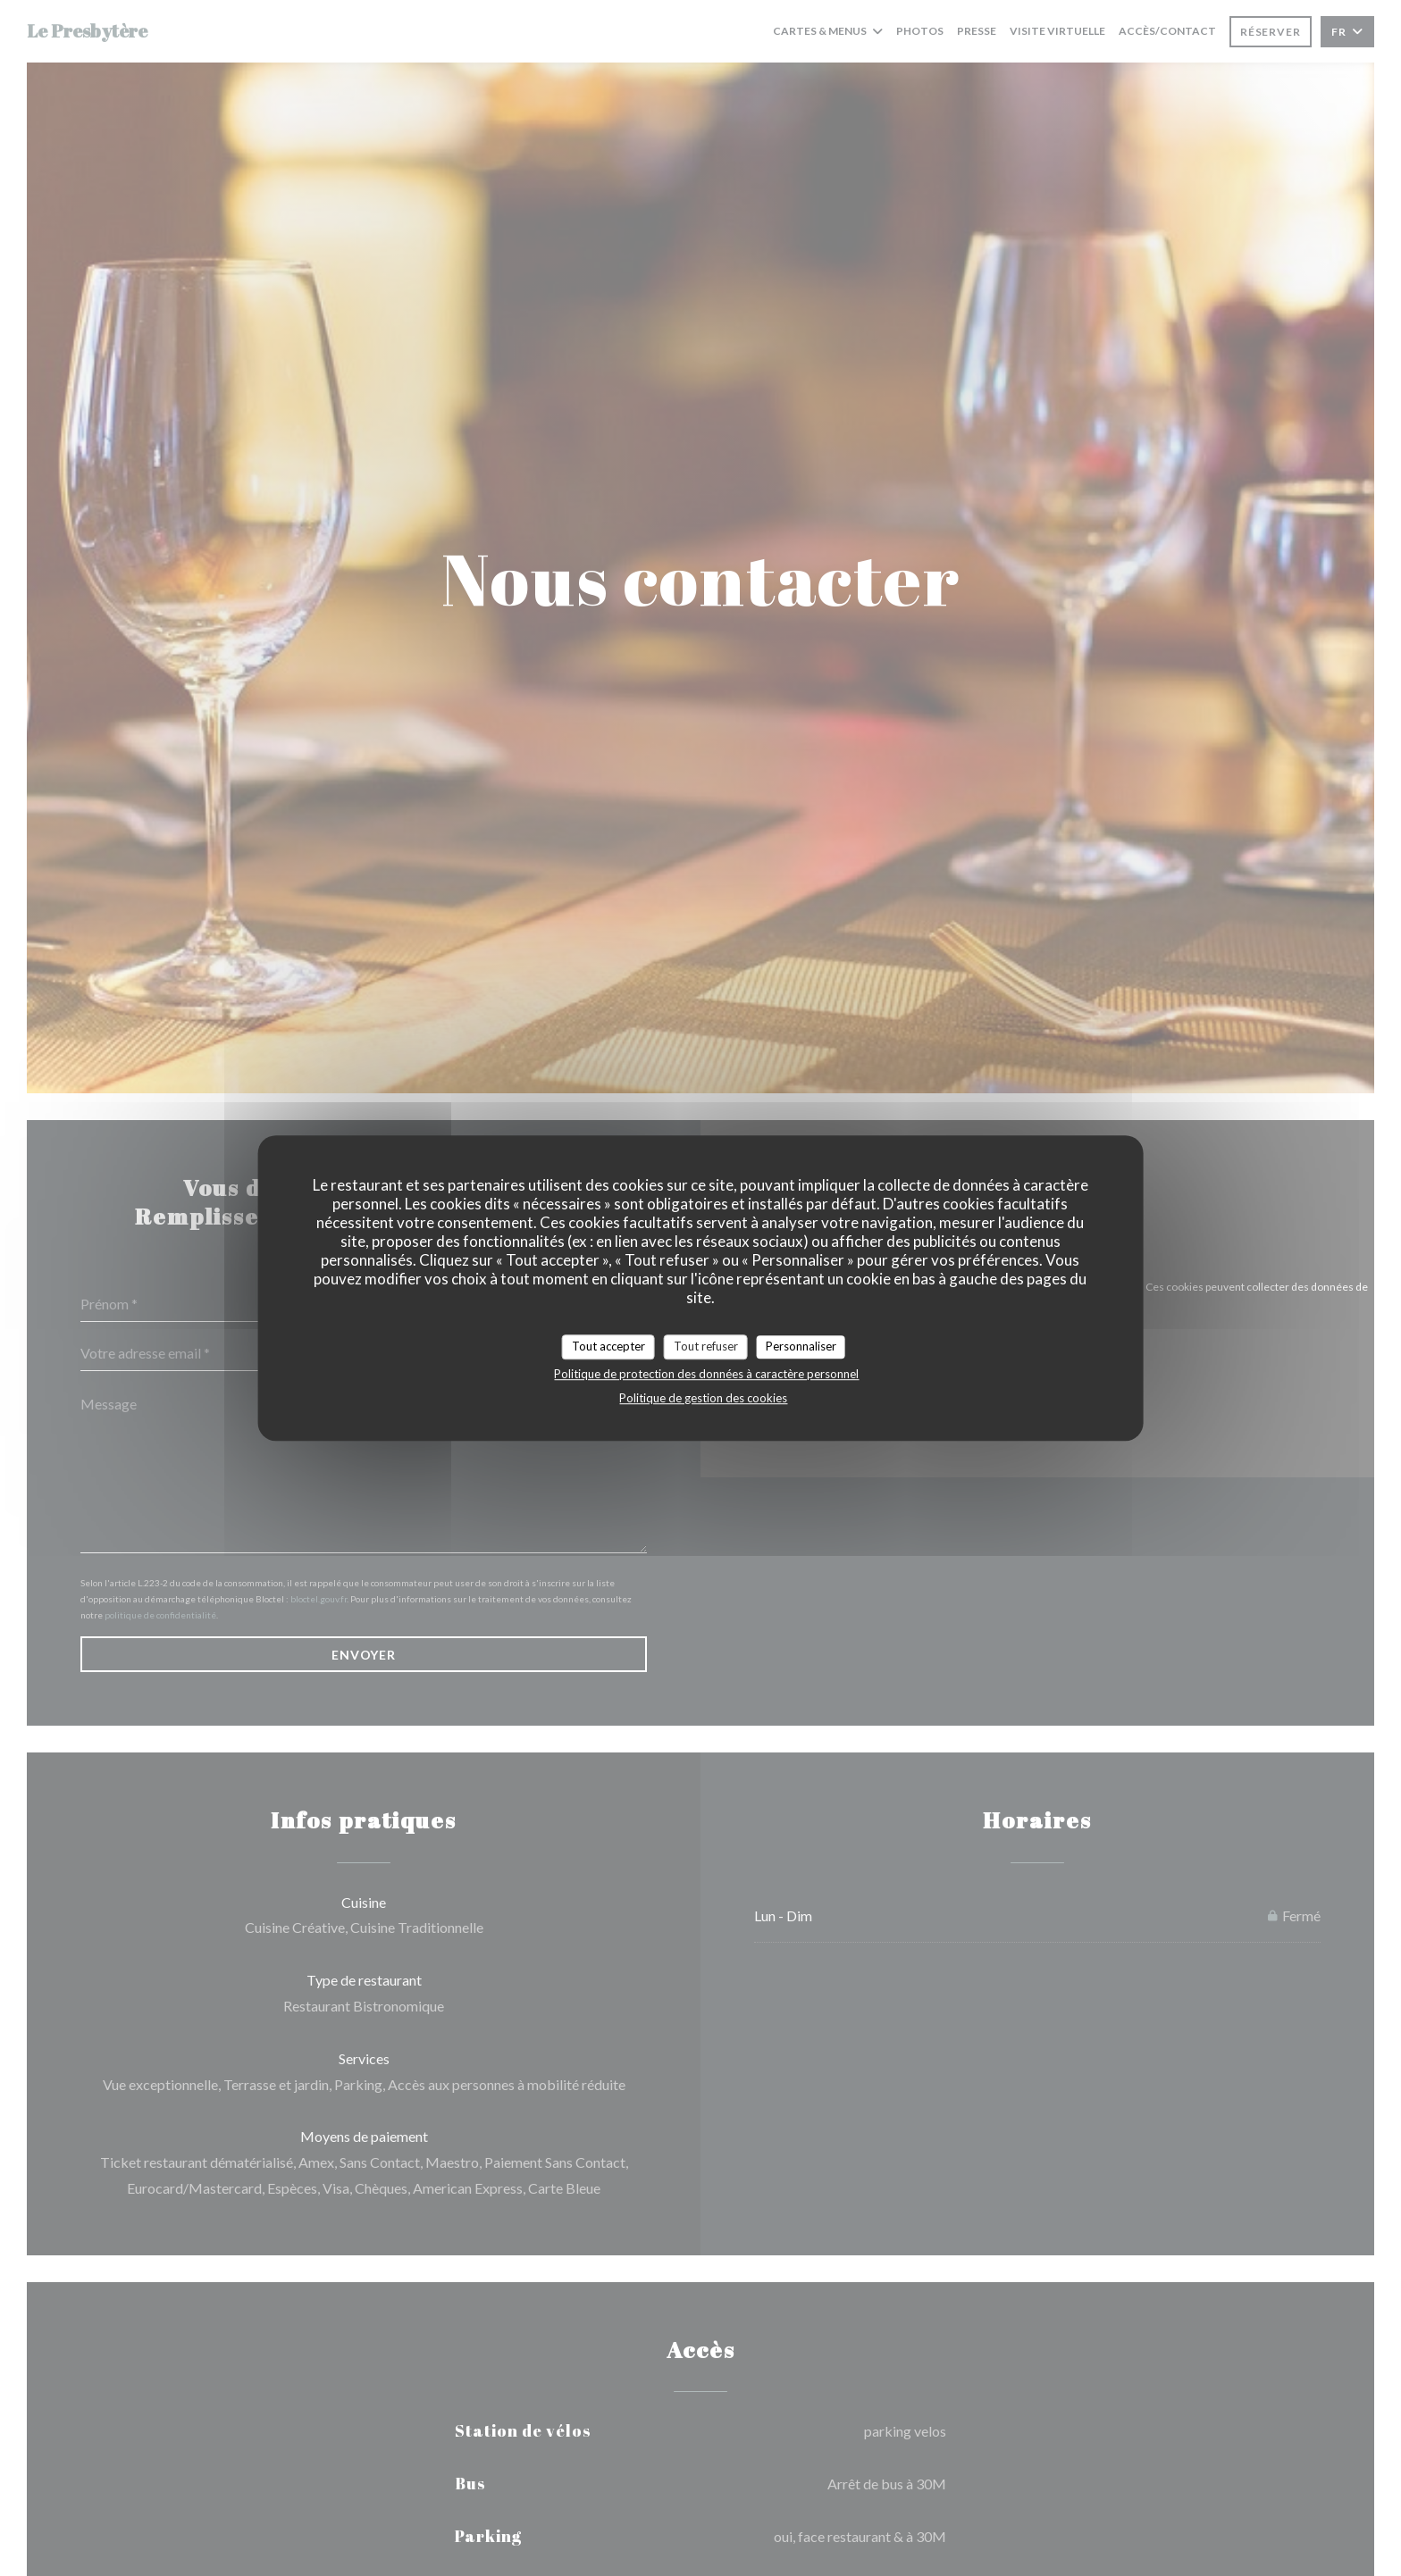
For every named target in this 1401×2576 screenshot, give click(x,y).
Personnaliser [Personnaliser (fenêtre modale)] (801, 1346)
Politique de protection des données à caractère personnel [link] (706, 1374)
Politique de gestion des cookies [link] (703, 1398)
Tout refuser (706, 1346)
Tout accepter (608, 1346)
